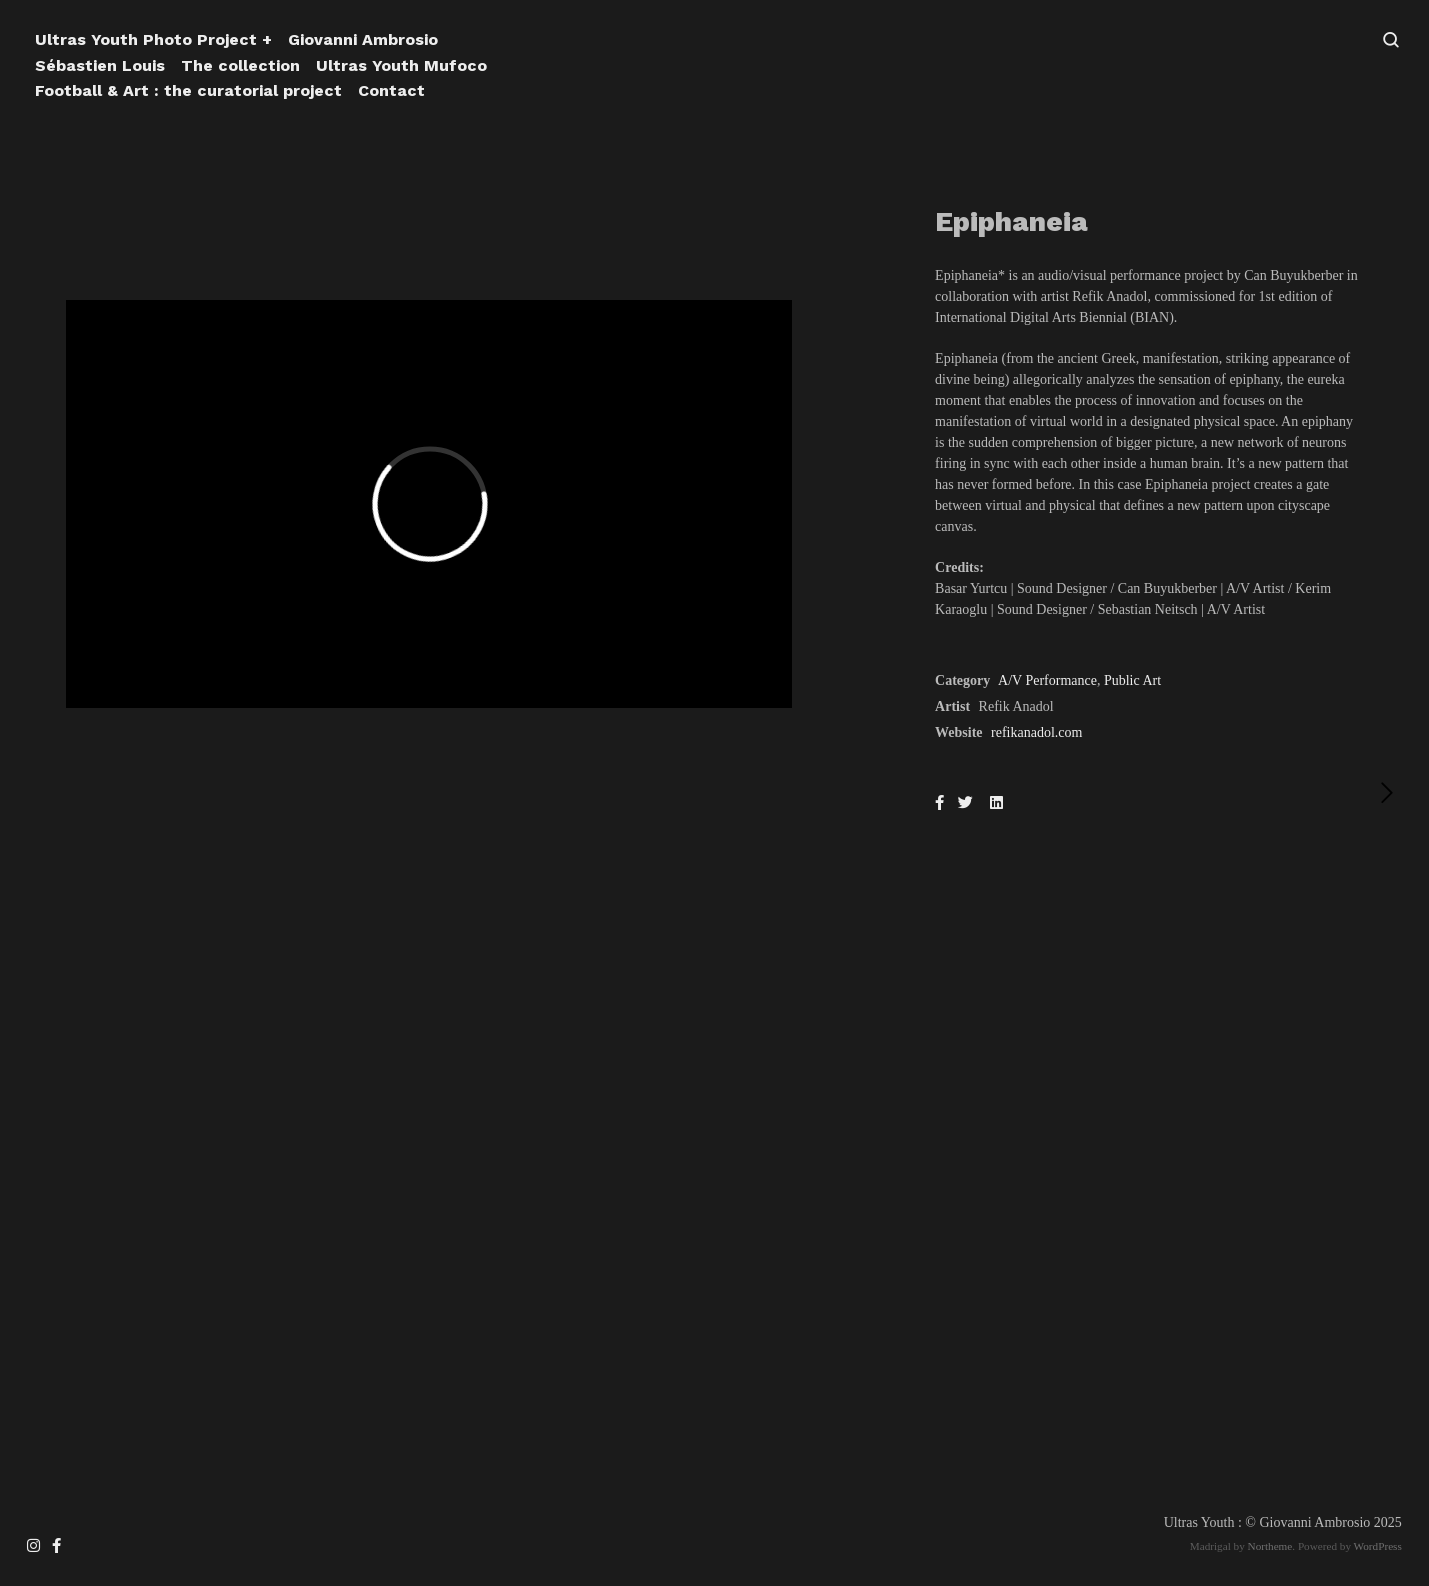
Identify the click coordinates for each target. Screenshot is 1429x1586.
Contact (391, 90)
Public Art (1132, 680)
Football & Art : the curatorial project (188, 90)
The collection (240, 65)
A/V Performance (1047, 680)
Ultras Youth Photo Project (146, 39)
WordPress (1378, 1546)
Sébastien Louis (100, 65)
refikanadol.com (1036, 732)
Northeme (1270, 1546)
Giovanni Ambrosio (363, 39)
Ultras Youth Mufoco (401, 65)
